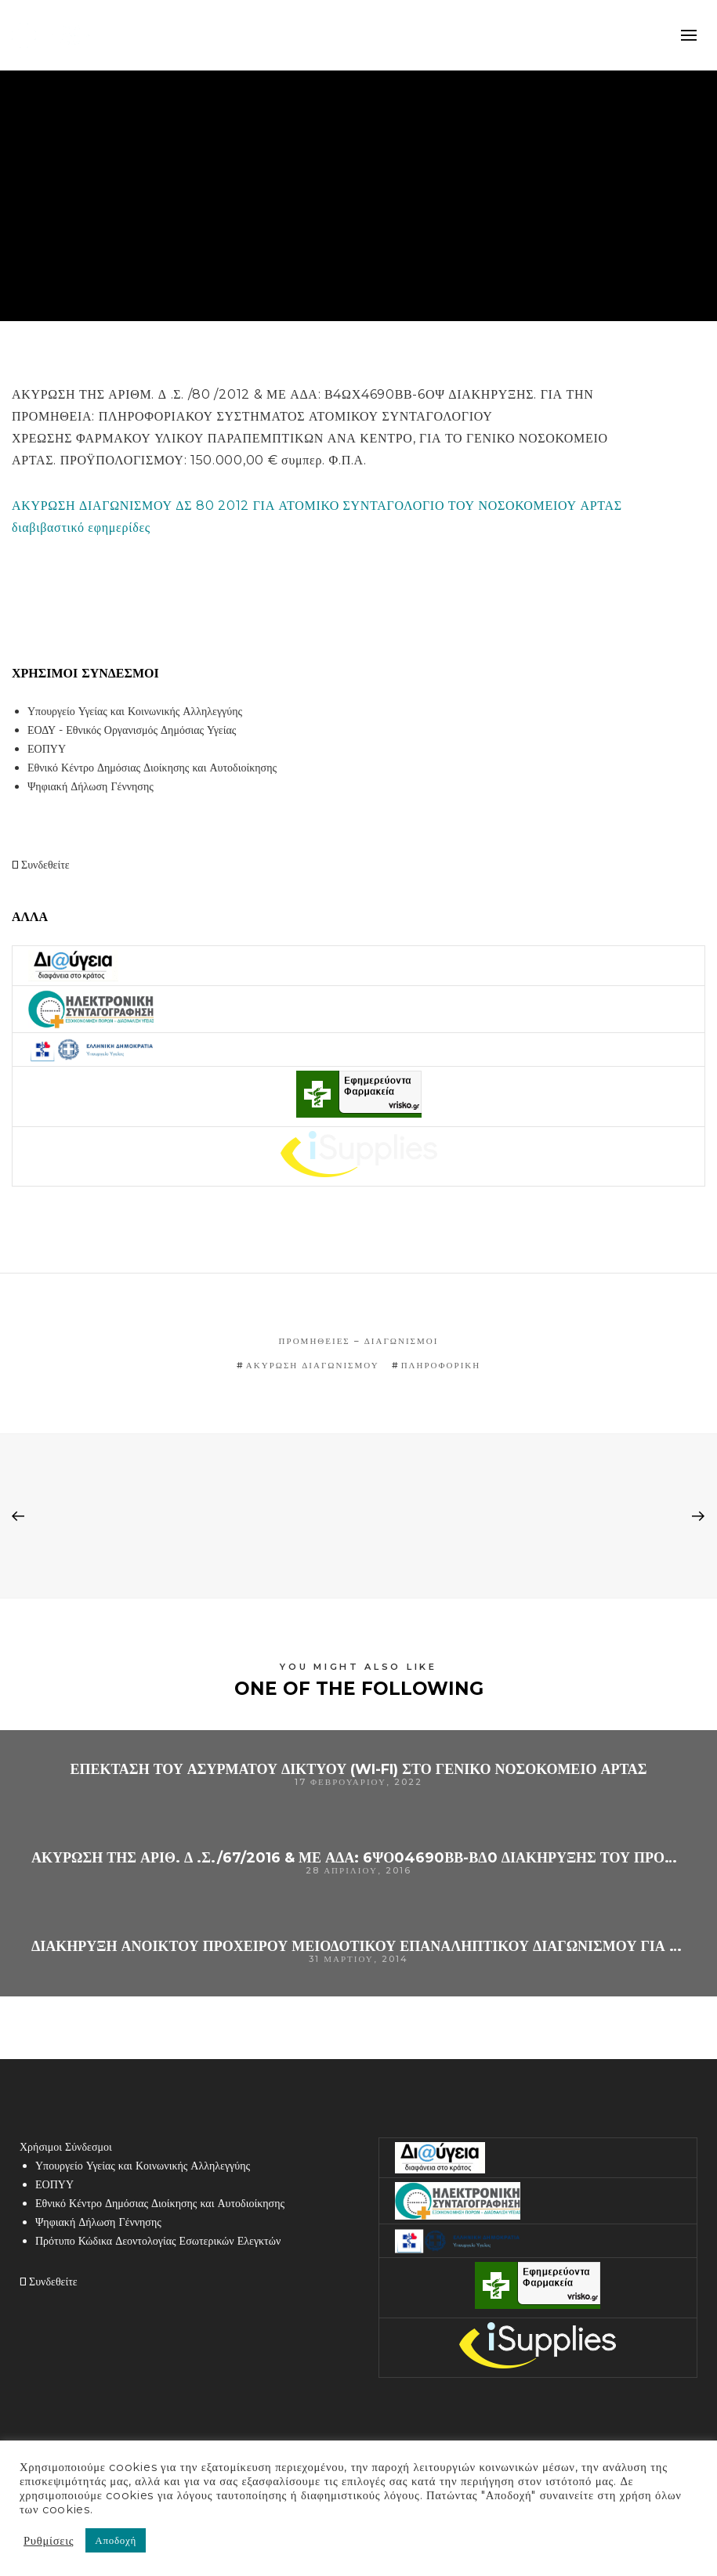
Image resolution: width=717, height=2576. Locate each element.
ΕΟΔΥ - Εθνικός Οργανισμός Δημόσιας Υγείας (131, 730)
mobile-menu (689, 35)
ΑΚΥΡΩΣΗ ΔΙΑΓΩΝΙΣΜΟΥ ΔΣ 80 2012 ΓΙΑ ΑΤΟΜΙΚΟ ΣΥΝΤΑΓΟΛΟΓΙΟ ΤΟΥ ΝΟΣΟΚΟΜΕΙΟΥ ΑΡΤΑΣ (317, 505)
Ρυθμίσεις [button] (49, 2541)
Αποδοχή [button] (115, 2540)
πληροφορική (441, 1365)
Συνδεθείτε (41, 865)
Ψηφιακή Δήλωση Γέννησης (90, 786)
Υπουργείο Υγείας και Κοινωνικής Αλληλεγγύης (134, 711)
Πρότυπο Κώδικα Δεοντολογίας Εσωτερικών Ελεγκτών (158, 2241)
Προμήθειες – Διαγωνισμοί (359, 1340)
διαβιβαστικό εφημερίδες (81, 527)
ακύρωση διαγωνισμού (312, 1365)
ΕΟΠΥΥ (46, 749)
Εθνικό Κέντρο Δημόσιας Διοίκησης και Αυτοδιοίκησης (152, 768)
